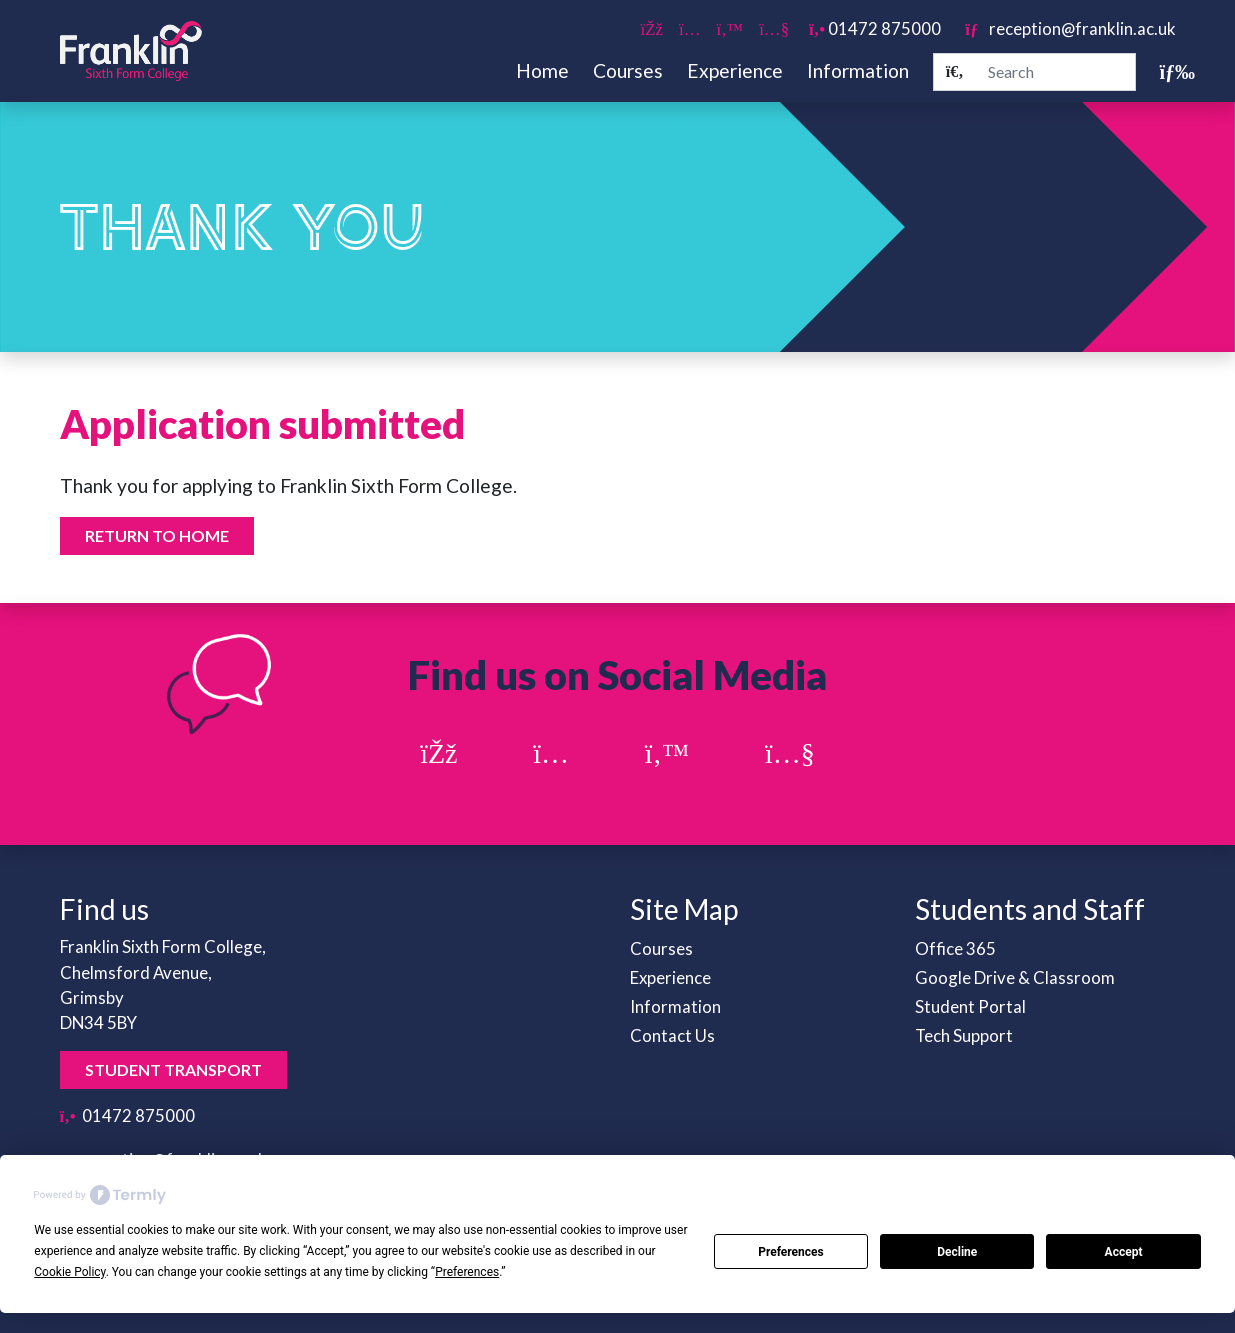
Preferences (791, 1252)
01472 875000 (875, 28)
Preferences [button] (467, 1272)
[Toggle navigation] (1168, 71)
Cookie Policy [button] (69, 1272)
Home (542, 70)
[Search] (955, 72)
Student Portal (970, 1006)
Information (858, 70)
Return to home (157, 535)
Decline (957, 1252)
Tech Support (964, 1035)
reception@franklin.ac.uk (1070, 28)
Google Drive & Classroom (1015, 977)
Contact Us (672, 1035)
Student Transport (173, 1069)
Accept (1124, 1252)
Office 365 (955, 948)
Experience (735, 70)
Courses (628, 70)
